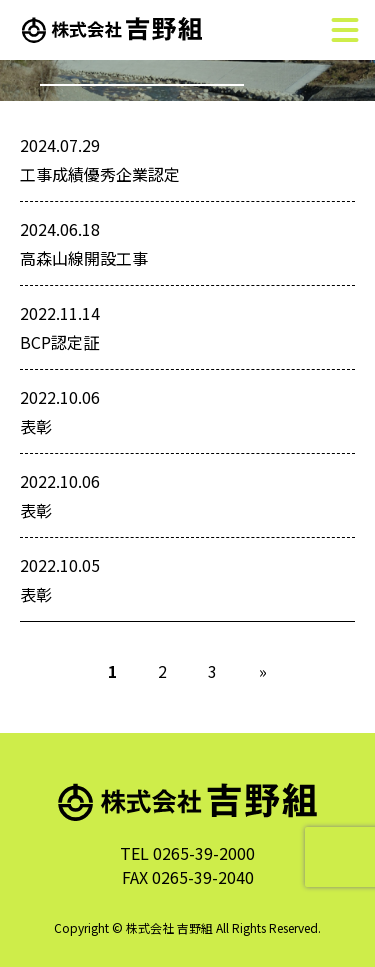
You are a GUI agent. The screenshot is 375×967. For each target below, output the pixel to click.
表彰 (36, 426)
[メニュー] (345, 30)
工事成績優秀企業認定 (100, 174)
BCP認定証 (59, 342)
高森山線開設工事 (84, 258)
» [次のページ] (263, 671)
